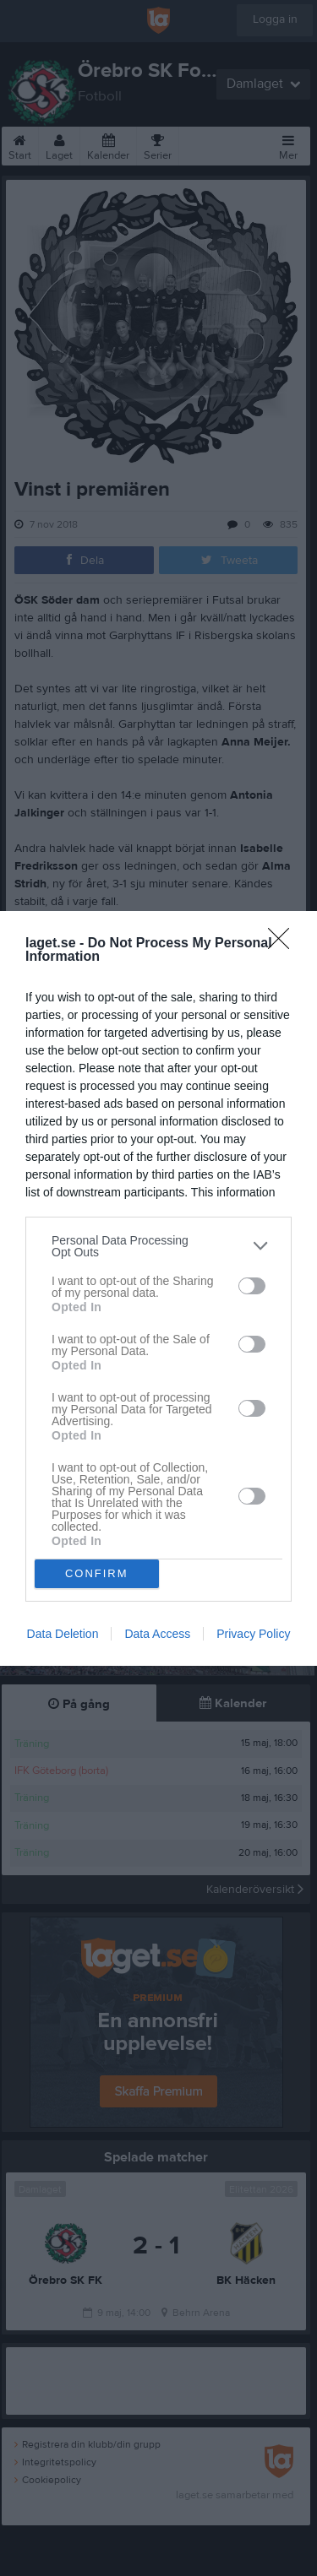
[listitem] (158, 1246)
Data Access (157, 1634)
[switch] (251, 1285)
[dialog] (158, 1288)
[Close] (284, 944)
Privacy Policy (253, 1634)
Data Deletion (63, 1634)
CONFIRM (96, 1573)
